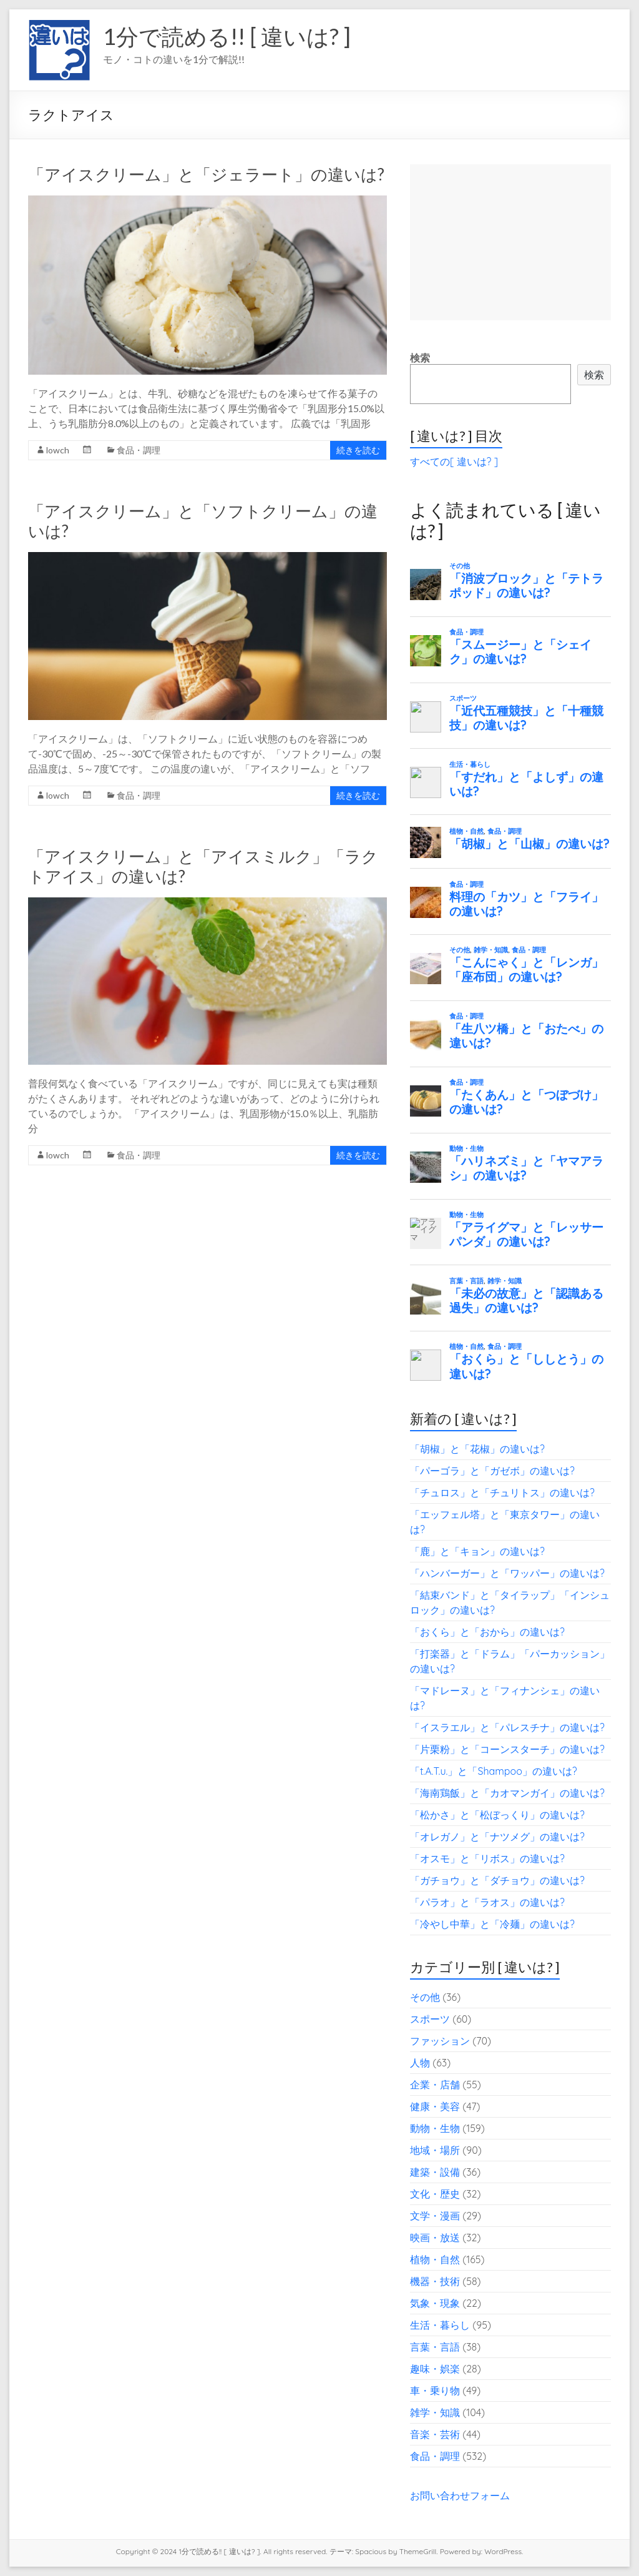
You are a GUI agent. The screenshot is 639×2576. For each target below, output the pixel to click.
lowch (57, 450)
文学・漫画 (435, 2215)
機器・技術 (435, 2281)
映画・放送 (435, 2237)
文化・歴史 (435, 2194)
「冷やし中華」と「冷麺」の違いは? (492, 1924)
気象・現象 (435, 2303)
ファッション (440, 2041)
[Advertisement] (510, 242)
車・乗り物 (435, 2390)
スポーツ (430, 2019)
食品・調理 (138, 450)
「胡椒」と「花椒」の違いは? (477, 1449)
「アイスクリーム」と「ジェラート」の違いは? (206, 174)
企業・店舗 (435, 2084)
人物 (420, 2062)
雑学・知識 (435, 2412)
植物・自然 (435, 2259)
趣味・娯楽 (435, 2368)
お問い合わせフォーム (460, 2495)
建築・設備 (435, 2172)
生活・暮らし (440, 2325)
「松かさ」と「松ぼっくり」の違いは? (497, 1815)
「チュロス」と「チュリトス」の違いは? (502, 1492)
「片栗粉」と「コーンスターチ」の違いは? (507, 1749)
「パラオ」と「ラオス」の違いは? (487, 1902)
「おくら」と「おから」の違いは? (487, 1632)
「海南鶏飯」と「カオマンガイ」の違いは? (507, 1793)
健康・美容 (435, 2106)
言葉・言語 (435, 2347)
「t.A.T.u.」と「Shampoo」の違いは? (493, 1771)
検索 (420, 358)
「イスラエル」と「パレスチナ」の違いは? (507, 1727)
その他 (425, 1997)
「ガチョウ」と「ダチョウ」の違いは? (497, 1880)
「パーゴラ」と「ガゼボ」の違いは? (492, 1470)
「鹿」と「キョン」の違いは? (477, 1551)
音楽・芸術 (435, 2434)
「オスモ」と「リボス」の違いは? (487, 1858)
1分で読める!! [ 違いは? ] (227, 36)
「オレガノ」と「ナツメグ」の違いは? (497, 1836)
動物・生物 (435, 2128)
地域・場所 (435, 2150)
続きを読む (358, 450)
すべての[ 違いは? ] (454, 461)
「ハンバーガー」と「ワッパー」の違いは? (507, 1573)
